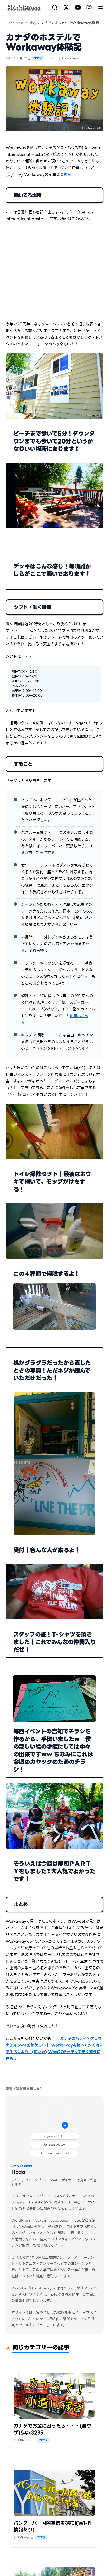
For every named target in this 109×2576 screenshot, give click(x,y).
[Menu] (100, 7)
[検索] (55, 7)
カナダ (37, 58)
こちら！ (67, 174)
